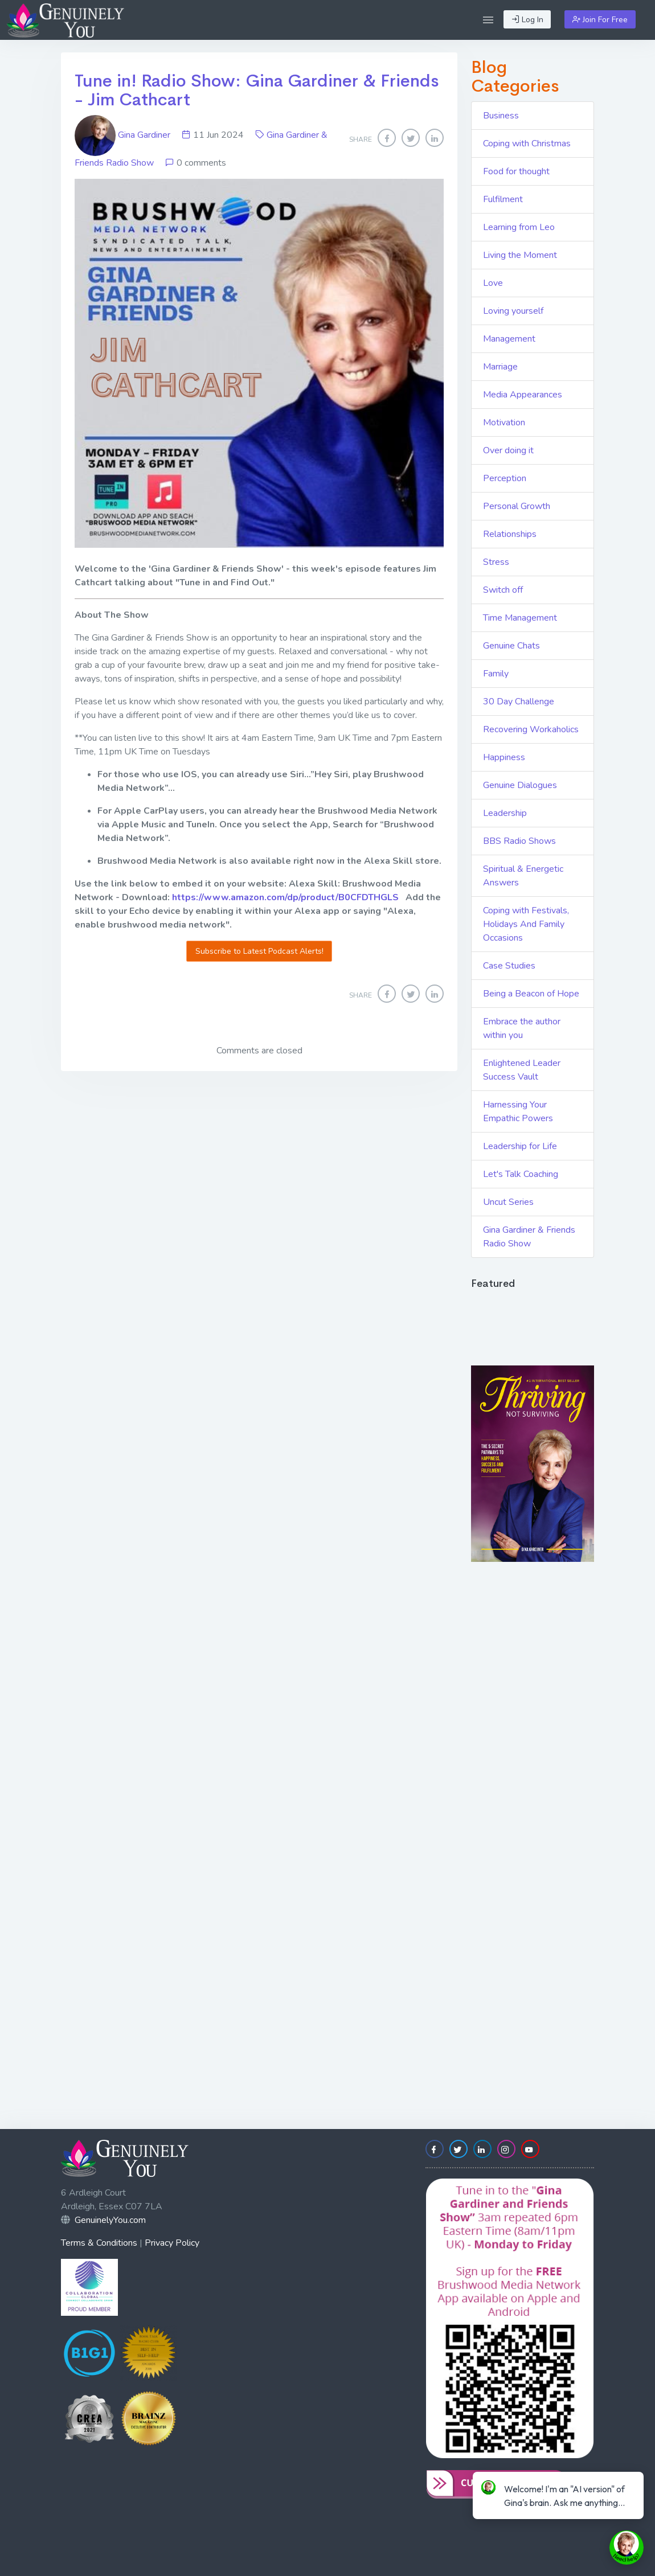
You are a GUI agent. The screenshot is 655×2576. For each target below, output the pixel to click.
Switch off (503, 590)
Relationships (510, 534)
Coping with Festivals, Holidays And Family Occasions (526, 924)
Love (493, 283)
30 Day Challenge (518, 701)
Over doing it (508, 450)
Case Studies (509, 965)
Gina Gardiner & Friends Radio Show (529, 1237)
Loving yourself (513, 311)
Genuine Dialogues (520, 785)
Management (509, 339)
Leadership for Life (520, 1146)
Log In (527, 19)
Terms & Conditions (99, 2243)
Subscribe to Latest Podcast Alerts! (259, 951)
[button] (488, 20)
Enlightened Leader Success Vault (521, 1070)
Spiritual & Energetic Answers (523, 876)
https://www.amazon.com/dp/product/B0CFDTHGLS (285, 897)
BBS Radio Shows (519, 841)
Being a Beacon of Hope (531, 993)
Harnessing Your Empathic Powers (518, 1111)
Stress (496, 562)
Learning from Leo (519, 227)
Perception (504, 478)
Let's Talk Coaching (520, 1174)
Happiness (504, 757)
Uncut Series (508, 1202)
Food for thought (516, 171)
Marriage (500, 366)
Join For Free (600, 19)
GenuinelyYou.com (110, 2220)
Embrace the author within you (521, 1028)
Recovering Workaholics (531, 729)
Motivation (504, 422)
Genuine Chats (511, 645)
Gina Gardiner (124, 135)
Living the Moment (520, 255)
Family (496, 673)
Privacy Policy (172, 2243)
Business (501, 115)
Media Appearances (522, 394)
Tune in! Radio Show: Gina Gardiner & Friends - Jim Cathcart (257, 90)
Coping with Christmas (527, 143)
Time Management (520, 618)
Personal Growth (516, 506)
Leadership (505, 813)
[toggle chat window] (626, 2547)
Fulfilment (503, 199)
